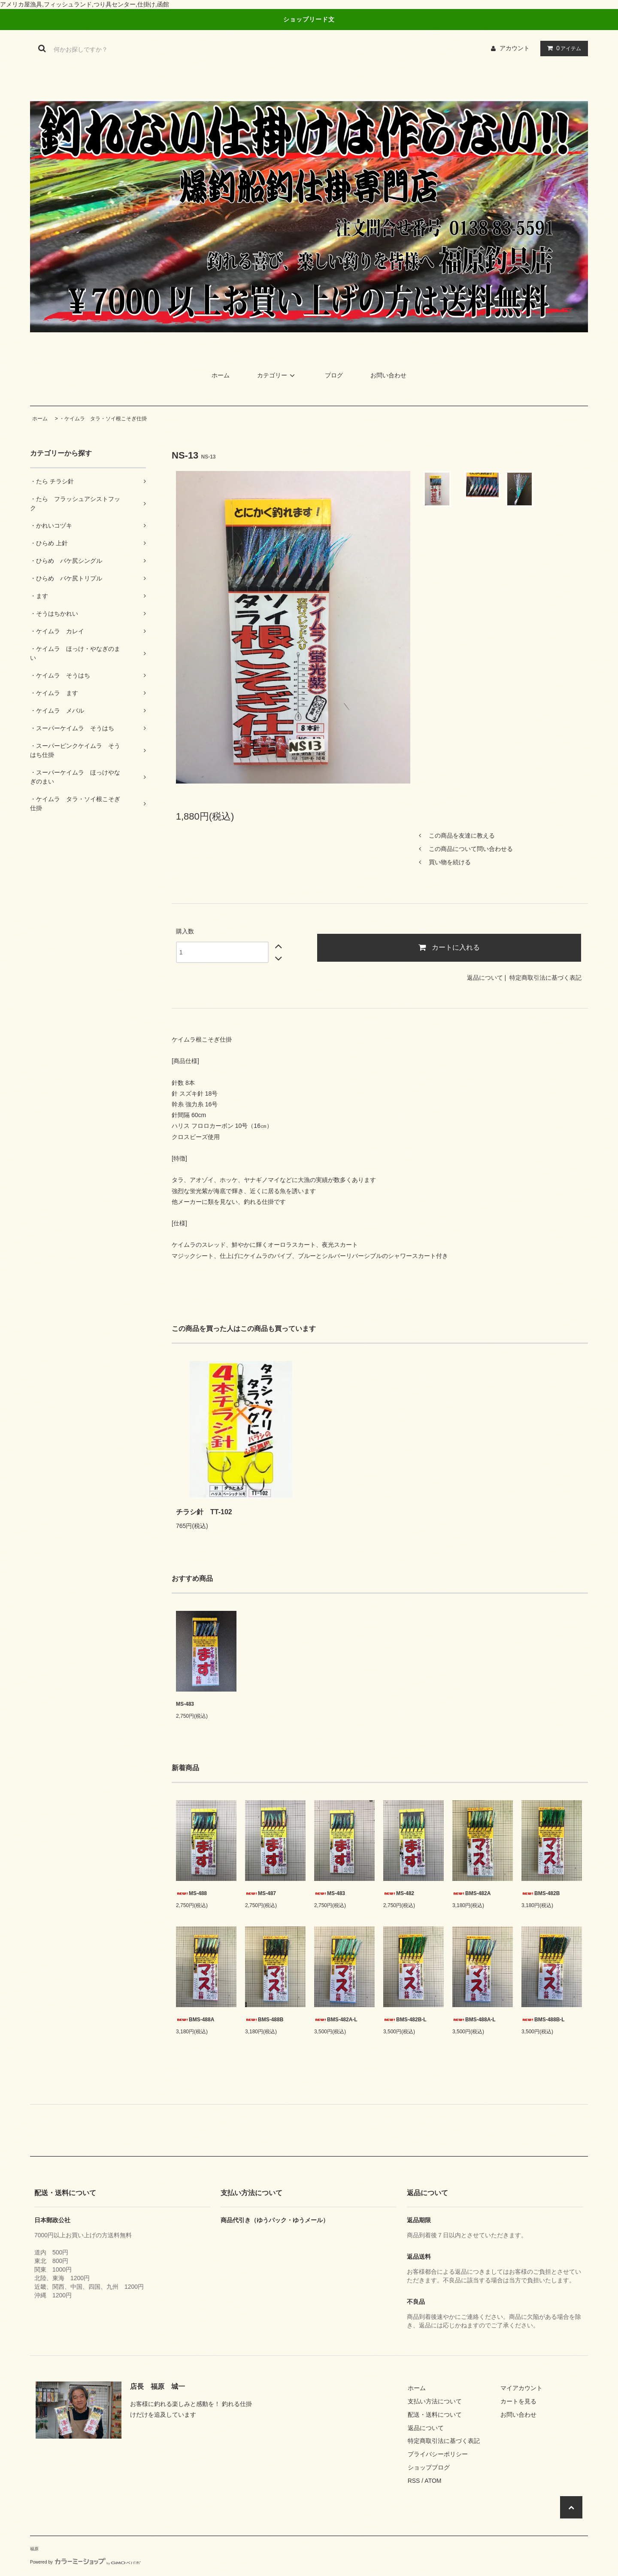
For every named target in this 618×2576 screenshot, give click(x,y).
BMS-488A (195, 2020)
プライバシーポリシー (438, 2454)
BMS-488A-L (474, 2020)
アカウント (515, 48)
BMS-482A (471, 1893)
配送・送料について (435, 2414)
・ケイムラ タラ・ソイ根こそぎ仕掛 (103, 419)
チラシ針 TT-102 (204, 1512)
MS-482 (398, 1893)
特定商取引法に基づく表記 (545, 977)
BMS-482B (540, 1893)
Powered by (85, 2562)
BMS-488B (264, 2020)
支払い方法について (435, 2401)
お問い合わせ (388, 375)
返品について (485, 977)
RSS (414, 2480)
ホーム (221, 375)
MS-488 (191, 1893)
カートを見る (518, 2401)
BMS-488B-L (543, 2020)
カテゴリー (277, 375)
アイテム (562, 48)
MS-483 (185, 1704)
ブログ (334, 375)
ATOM (432, 2480)
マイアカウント (521, 2388)
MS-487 (260, 1893)
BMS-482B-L (405, 2020)
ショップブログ (429, 2467)
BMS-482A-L (335, 2020)
